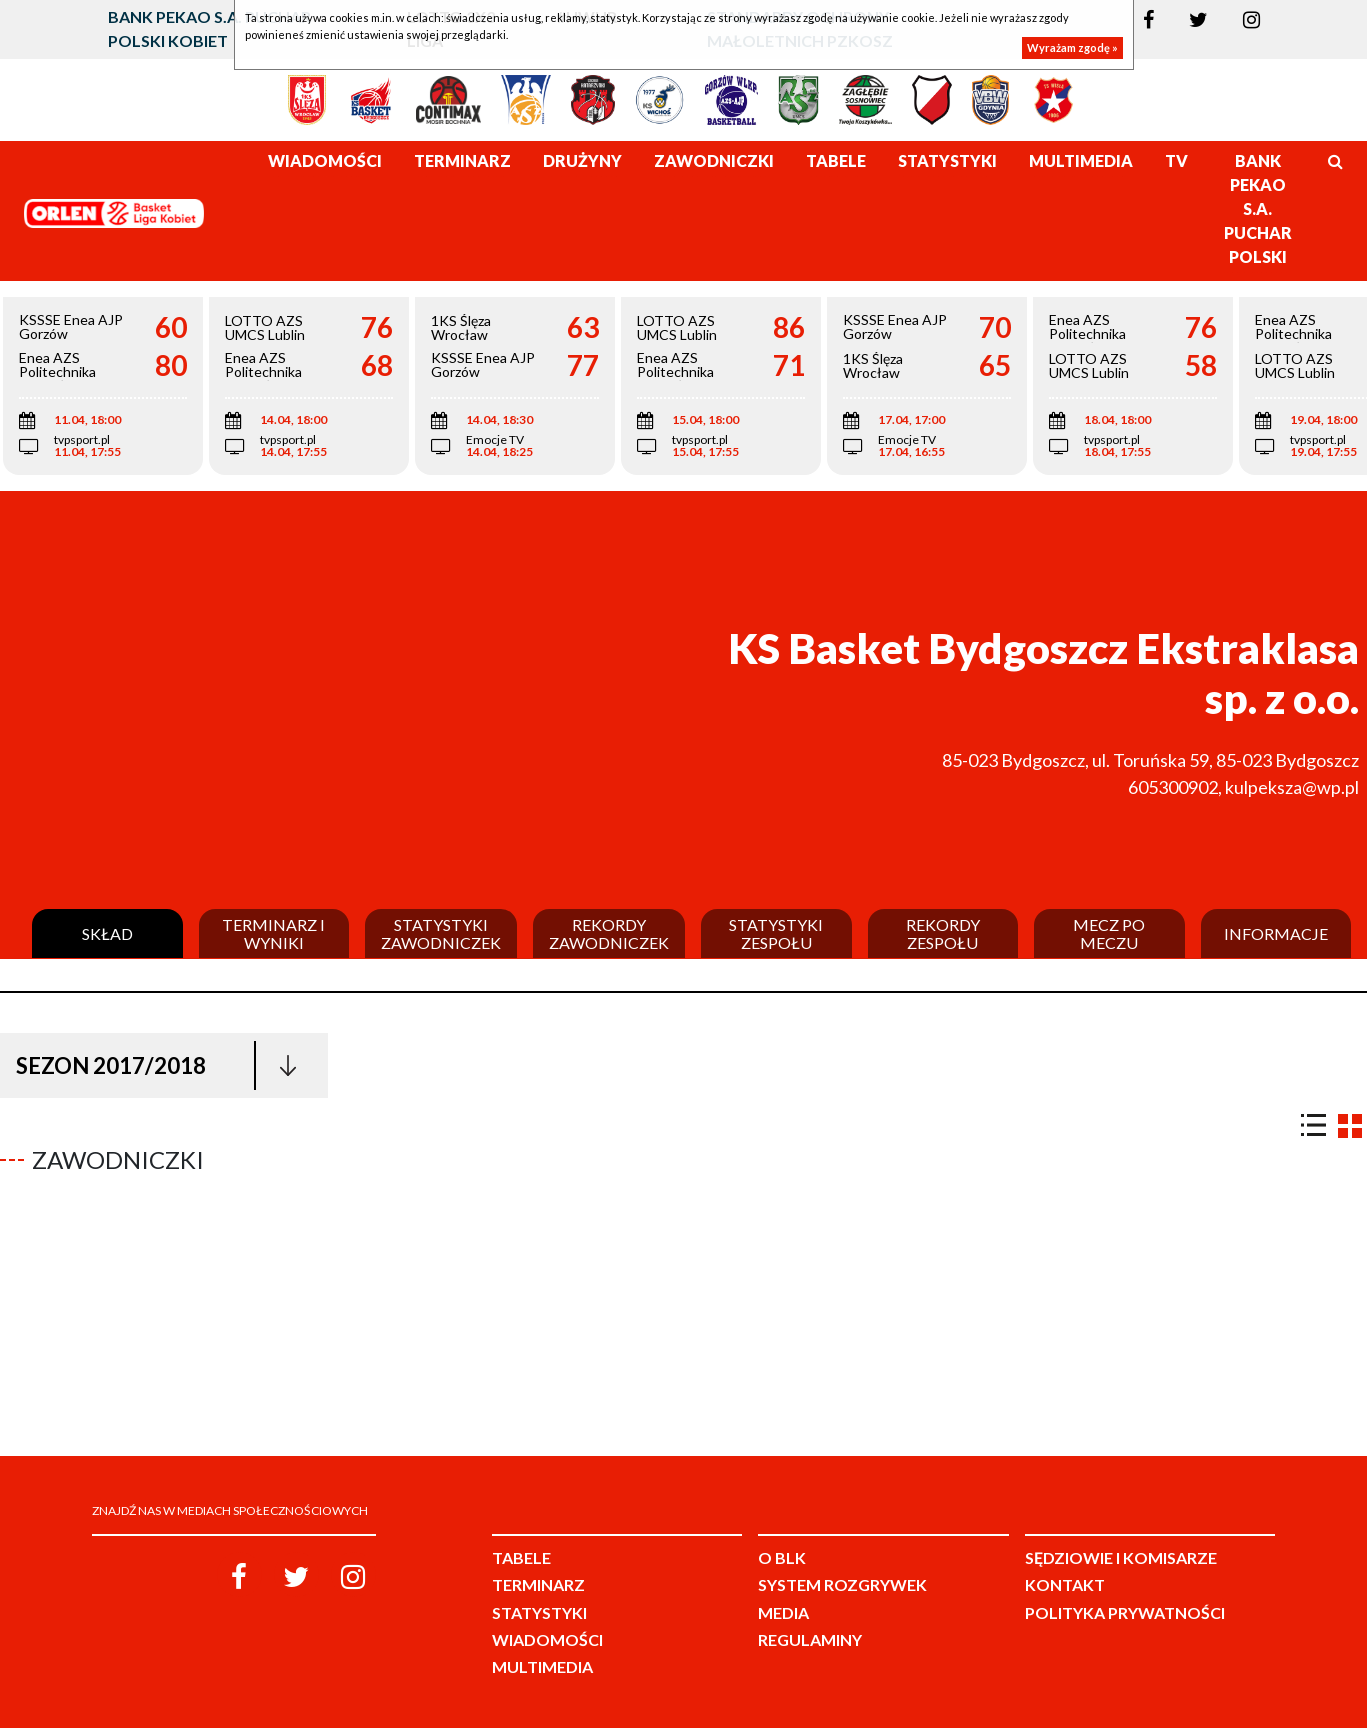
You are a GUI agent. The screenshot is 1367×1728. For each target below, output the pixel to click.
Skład (107, 934)
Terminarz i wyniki (273, 933)
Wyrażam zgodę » (1072, 47)
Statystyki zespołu (776, 933)
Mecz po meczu (1109, 933)
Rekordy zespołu (943, 933)
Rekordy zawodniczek (609, 933)
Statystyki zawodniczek (441, 933)
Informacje (1276, 934)
